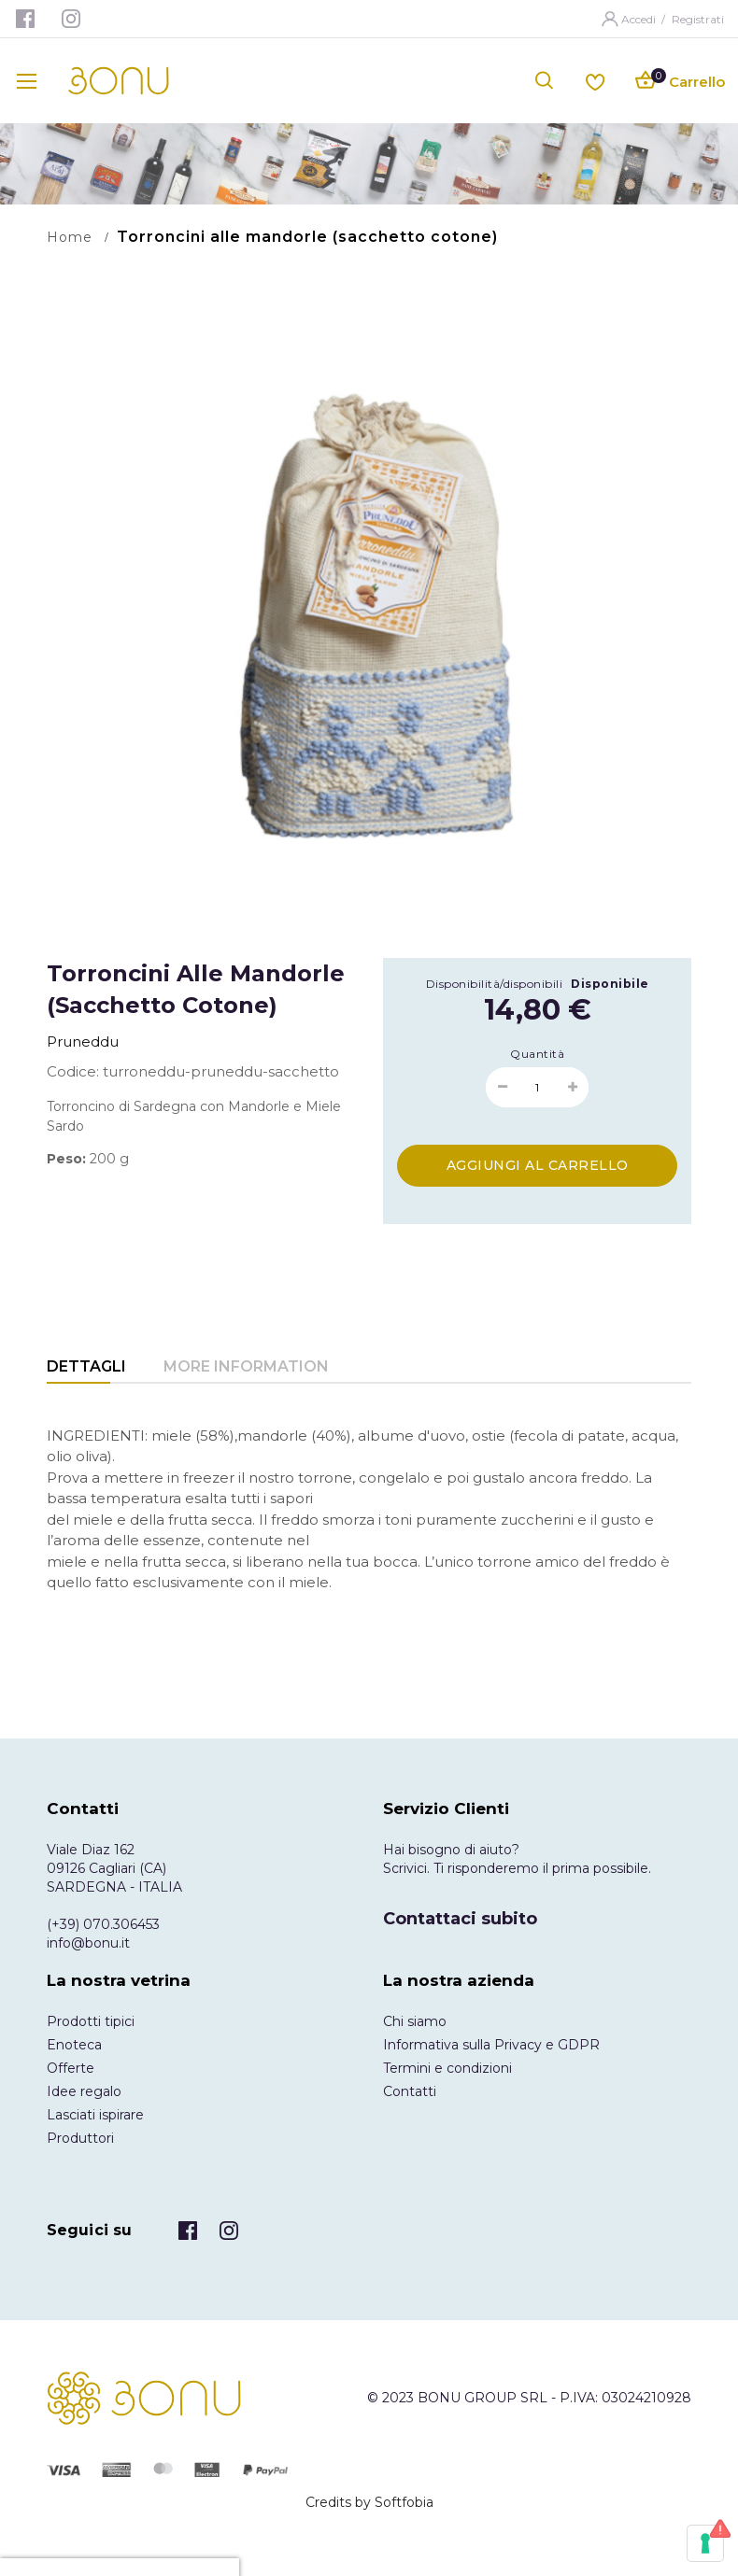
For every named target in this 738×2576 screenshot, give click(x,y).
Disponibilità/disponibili (494, 984)
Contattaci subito (460, 1918)
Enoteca (74, 2044)
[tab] (86, 1368)
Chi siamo (415, 2021)
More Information (246, 1366)
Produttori (80, 2138)
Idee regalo (84, 2091)
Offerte (70, 2068)
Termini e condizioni (447, 2068)
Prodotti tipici (91, 2021)
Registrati (698, 19)
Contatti (409, 2091)
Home (69, 237)
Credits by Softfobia (369, 2502)
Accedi (640, 19)
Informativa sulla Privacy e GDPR (491, 2044)
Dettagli (86, 1366)
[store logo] (118, 80)
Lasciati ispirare (95, 2114)
